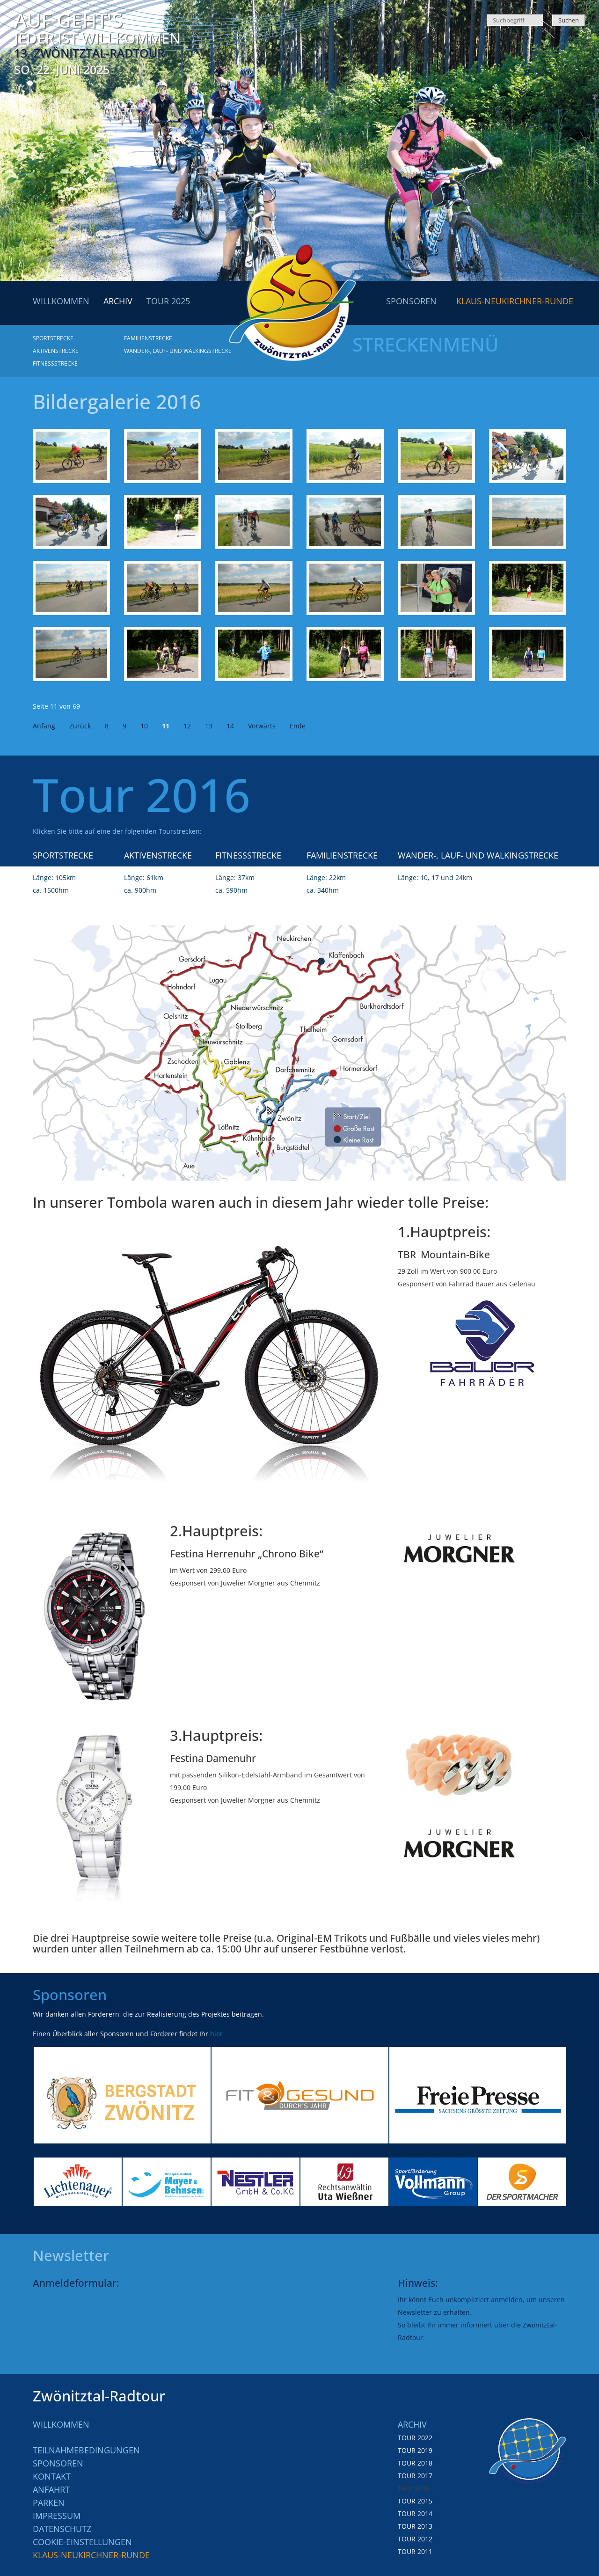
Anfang (44, 725)
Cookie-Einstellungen (82, 2541)
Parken (49, 2502)
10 (144, 725)
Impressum (56, 2515)
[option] (122, 2095)
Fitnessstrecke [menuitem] (55, 363)
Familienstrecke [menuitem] (148, 338)
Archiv (412, 2424)
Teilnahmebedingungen (86, 2450)
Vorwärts (262, 725)
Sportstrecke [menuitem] (53, 338)
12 (187, 725)
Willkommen (61, 2424)
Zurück (80, 725)
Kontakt (52, 2476)
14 (230, 725)
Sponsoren (58, 2463)
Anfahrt (51, 2489)
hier (216, 2033)
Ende (298, 725)
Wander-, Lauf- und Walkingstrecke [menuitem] (178, 351)
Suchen (568, 20)
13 (208, 725)
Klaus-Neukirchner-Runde (91, 2555)
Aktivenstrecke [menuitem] (56, 351)
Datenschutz (62, 2528)
